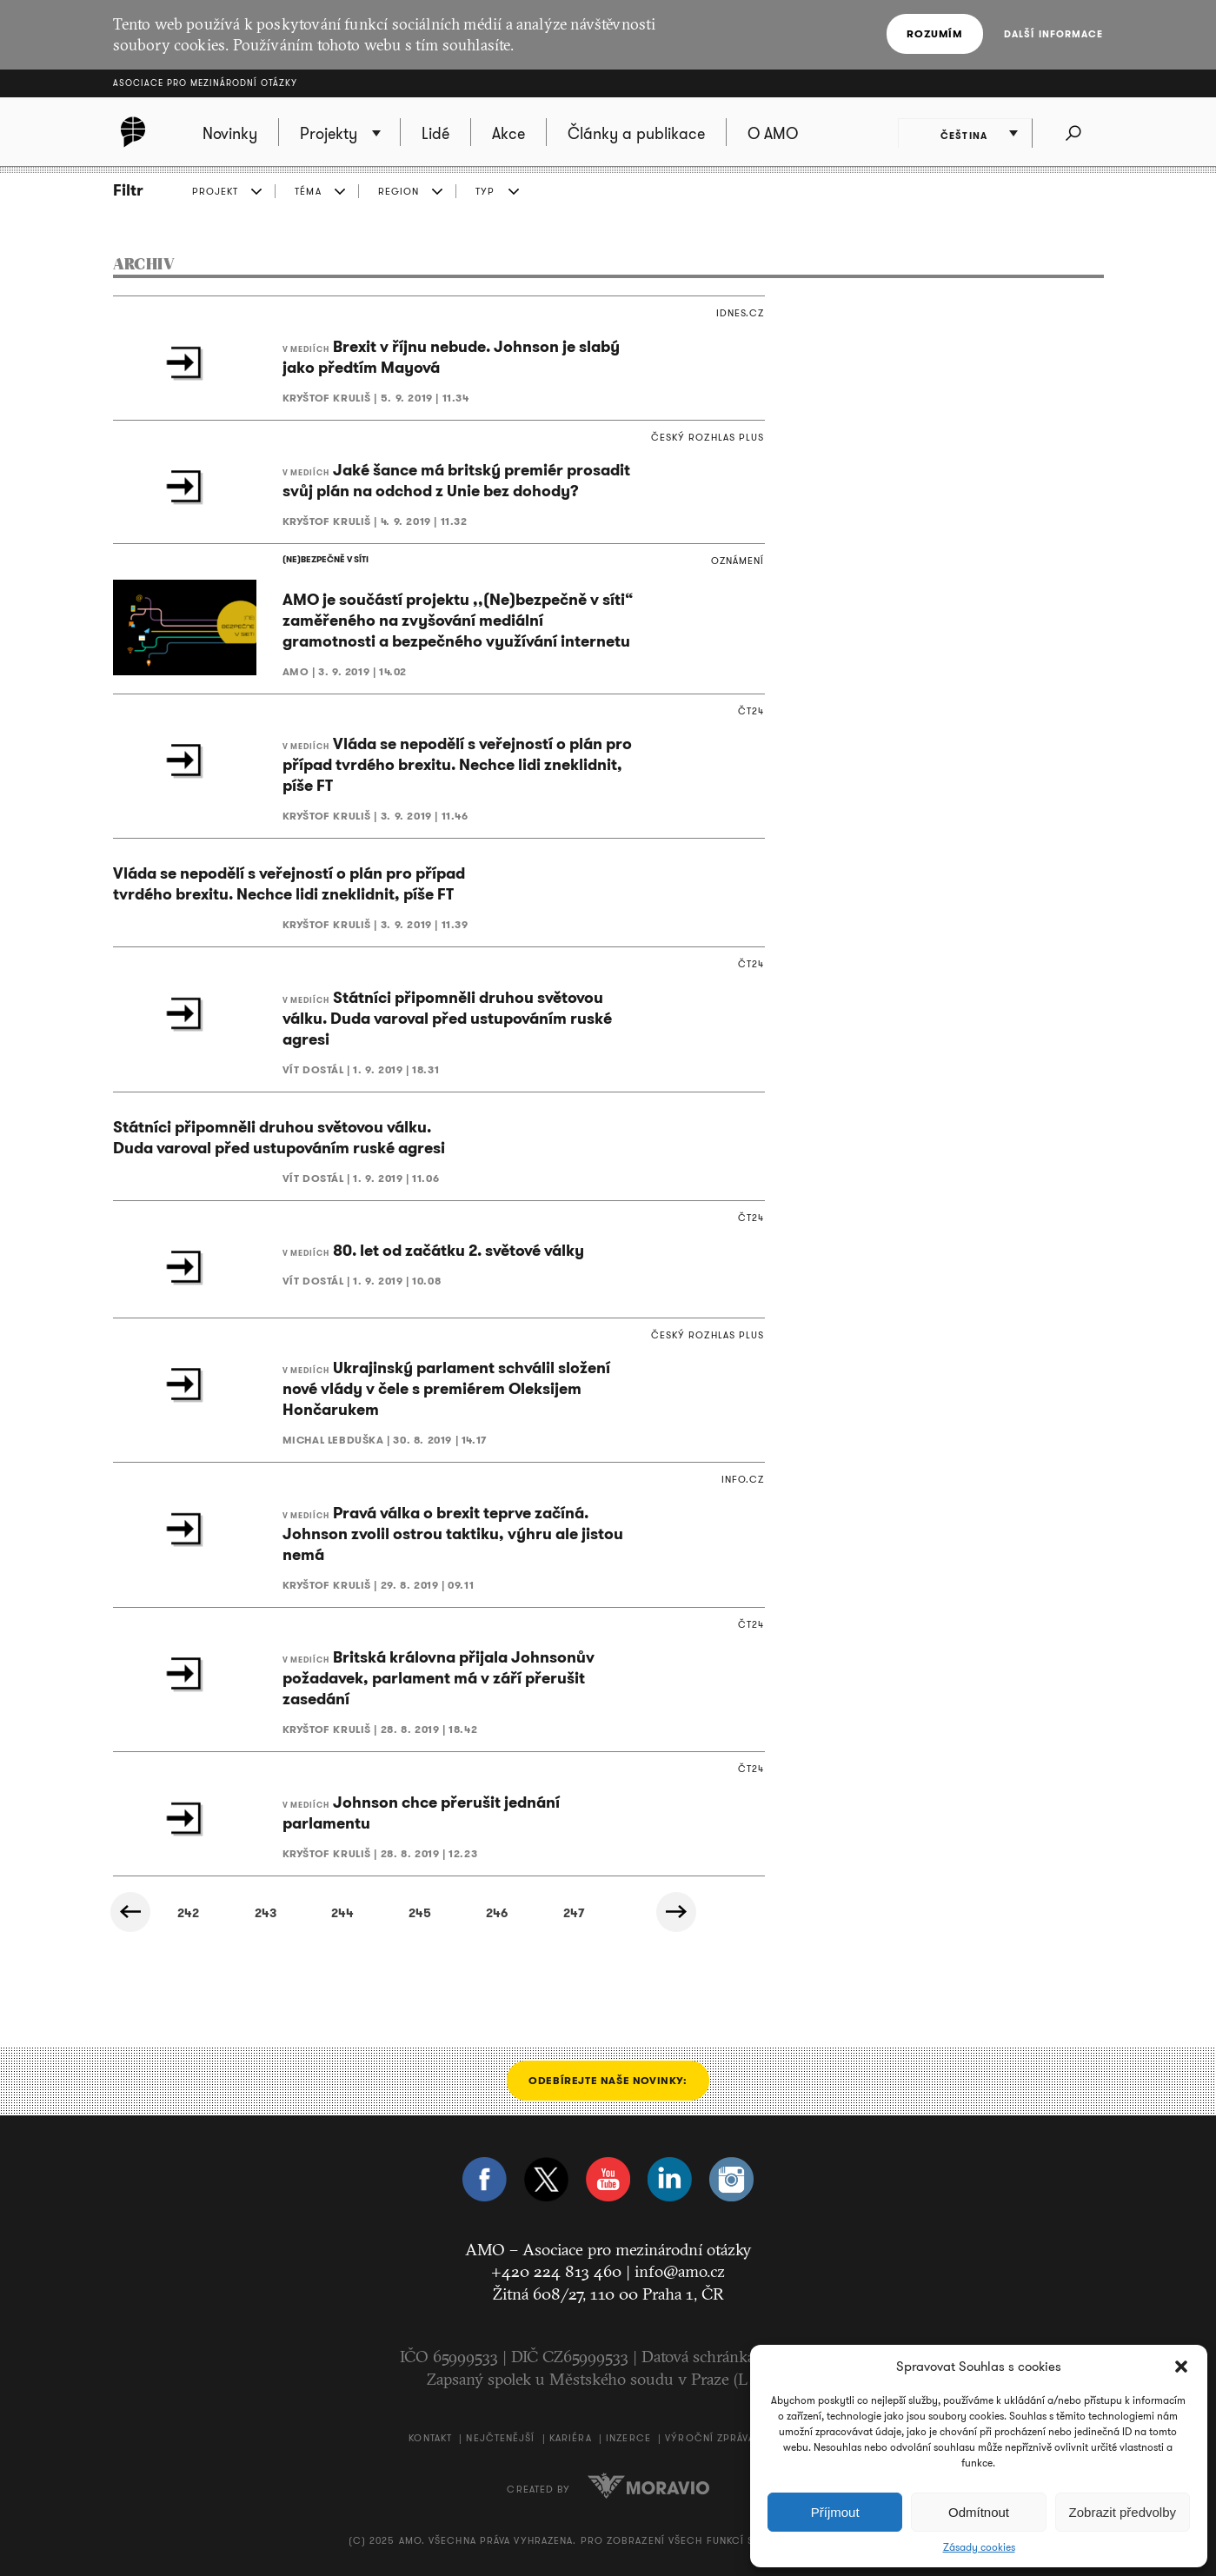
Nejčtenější (500, 2439)
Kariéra (570, 2439)
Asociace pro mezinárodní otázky (205, 83)
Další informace (1054, 34)
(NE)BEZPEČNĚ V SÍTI (325, 559)
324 (209, 1913)
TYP (485, 191)
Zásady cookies (979, 2547)
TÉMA (308, 191)
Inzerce (628, 2439)
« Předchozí (131, 1912)
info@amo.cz (680, 2271)
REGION (399, 191)
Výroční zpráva (709, 2439)
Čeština (966, 135)
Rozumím (935, 33)
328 (522, 1913)
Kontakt (430, 2439)
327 (444, 1913)
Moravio (648, 2486)
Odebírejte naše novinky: (607, 2080)
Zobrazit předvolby (1122, 2512)
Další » (679, 1912)
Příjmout (835, 2512)
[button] (1181, 2366)
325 (287, 1913)
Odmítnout (978, 2512)
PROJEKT (215, 191)
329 (600, 1913)
